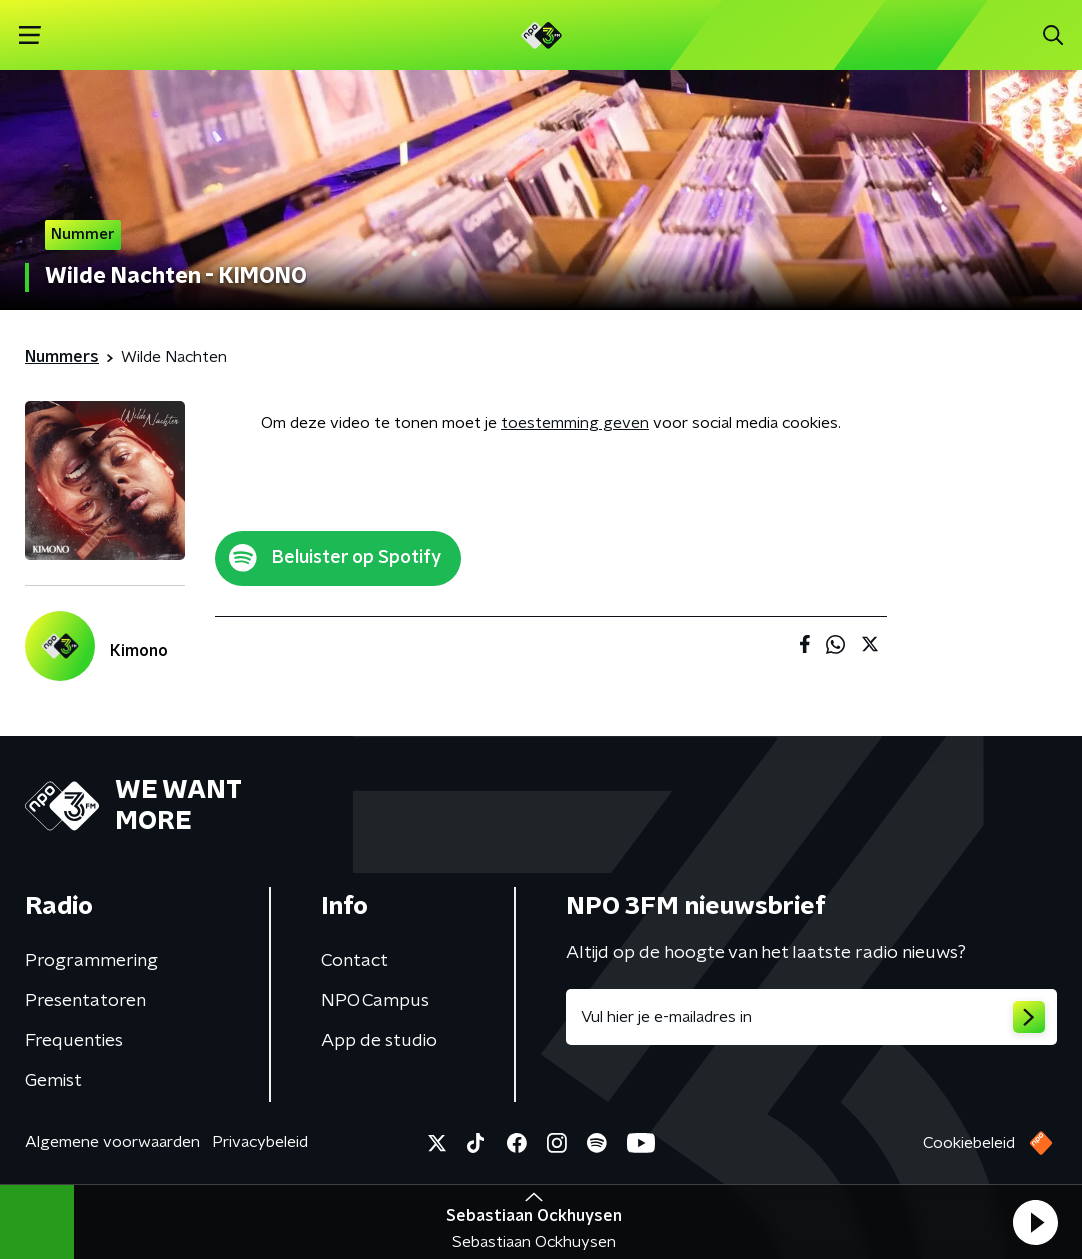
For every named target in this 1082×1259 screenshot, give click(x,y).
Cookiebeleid (969, 1143)
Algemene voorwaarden (112, 1142)
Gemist (53, 1081)
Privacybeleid (260, 1142)
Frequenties (74, 1041)
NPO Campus (375, 1001)
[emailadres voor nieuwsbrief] (811, 1017)
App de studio (379, 1041)
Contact (354, 961)
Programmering (91, 961)
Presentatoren (85, 1001)
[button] (1035, 1222)
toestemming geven (575, 423)
